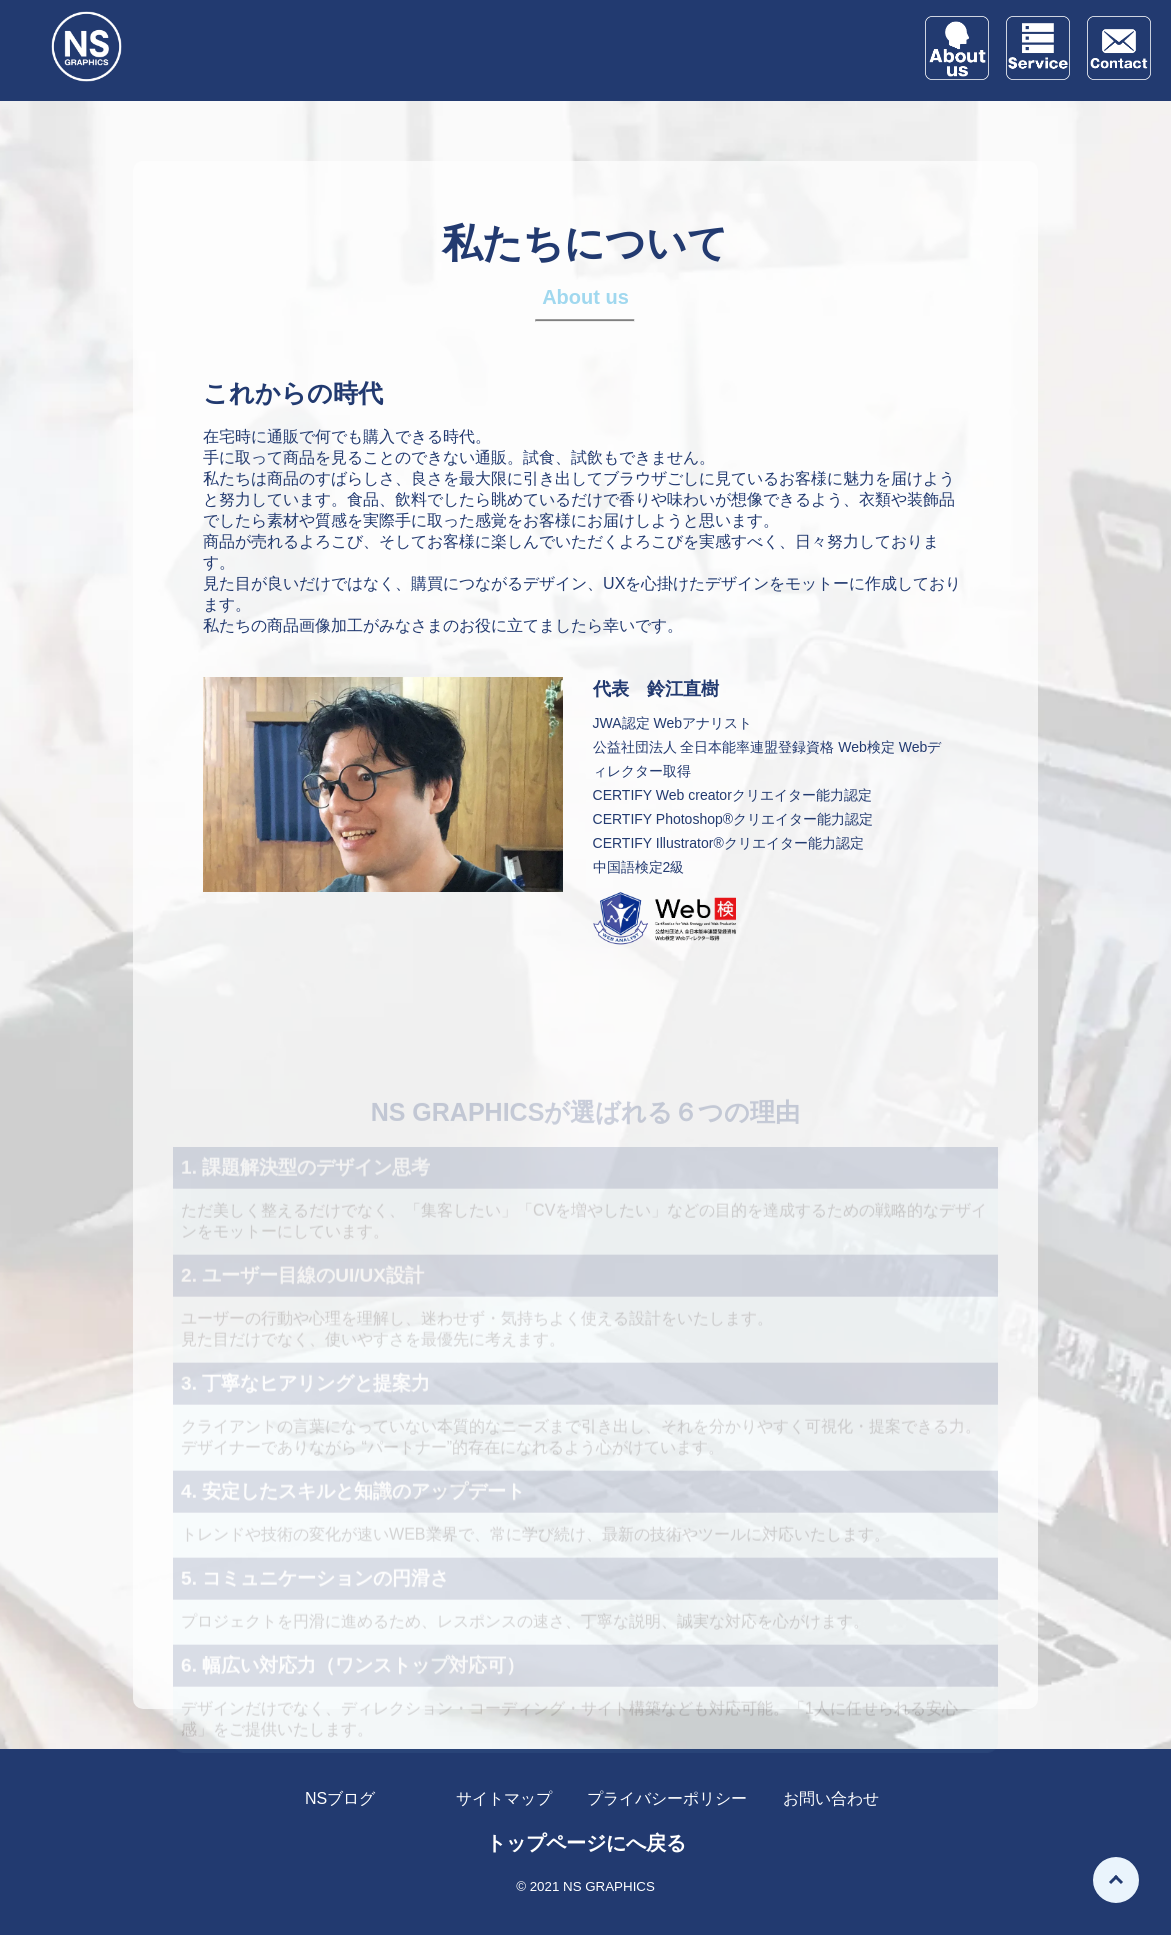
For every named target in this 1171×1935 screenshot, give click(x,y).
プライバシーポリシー (667, 1798)
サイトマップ (504, 1798)
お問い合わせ (831, 1798)
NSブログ (340, 1798)
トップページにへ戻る (586, 1843)
